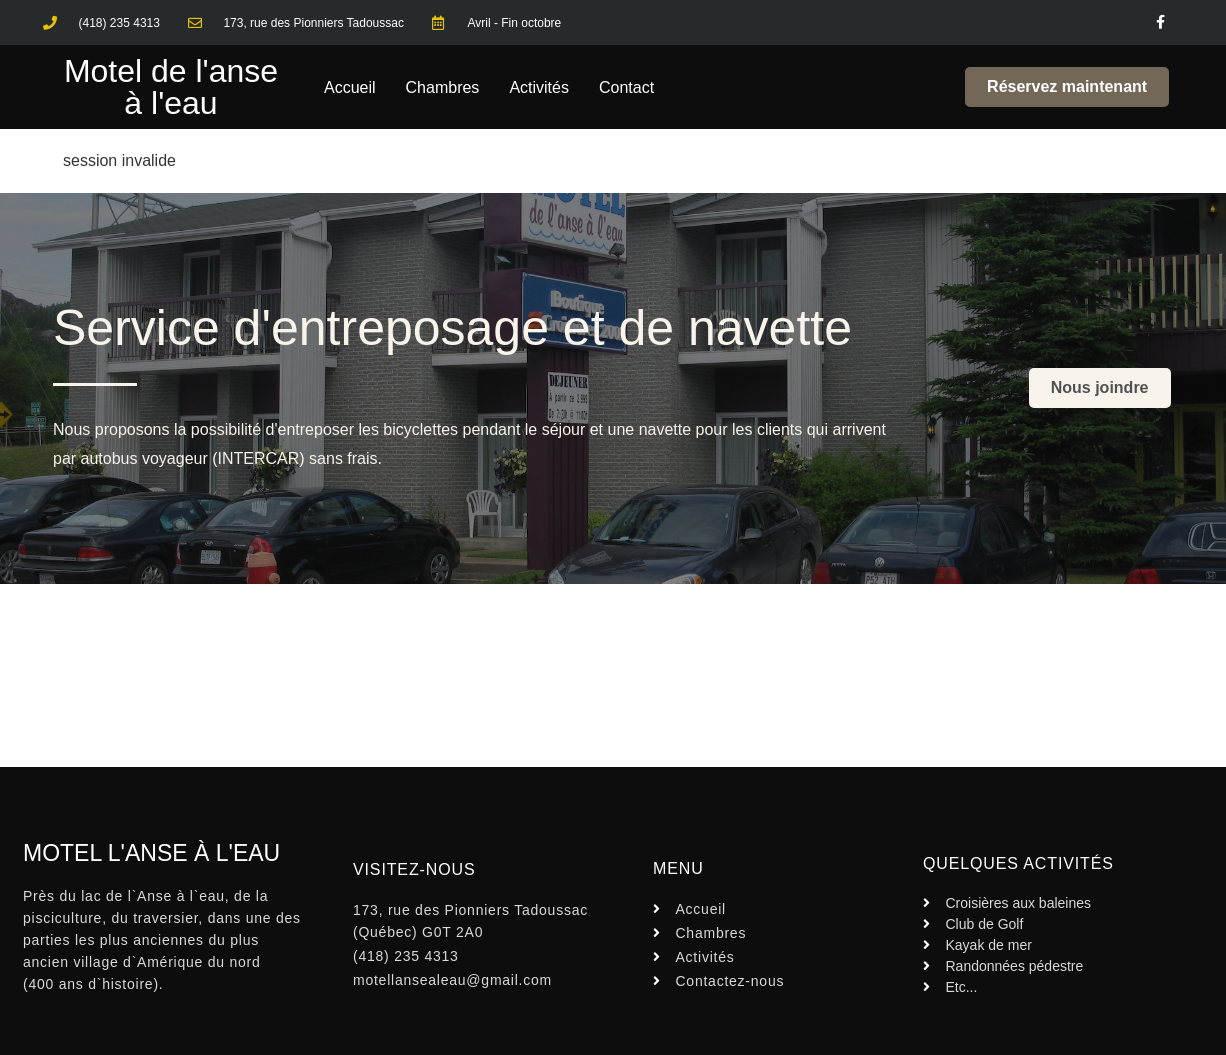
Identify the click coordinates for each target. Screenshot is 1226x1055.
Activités (539, 87)
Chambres (443, 87)
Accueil (350, 87)
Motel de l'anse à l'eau (171, 87)
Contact (626, 87)
